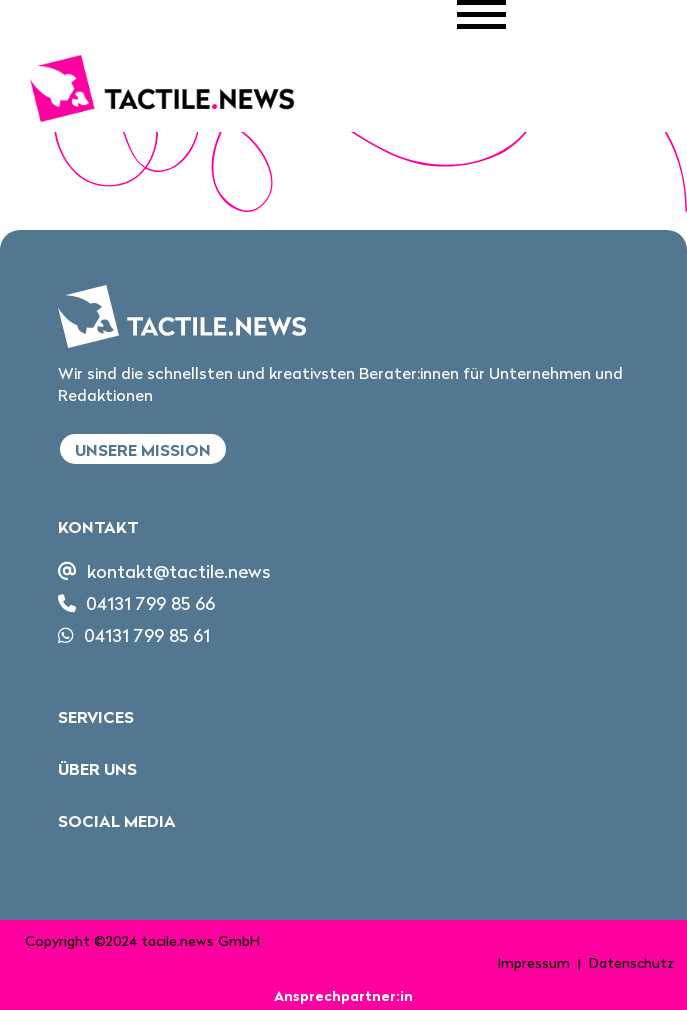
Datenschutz (631, 963)
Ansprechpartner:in (343, 996)
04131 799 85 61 (147, 635)
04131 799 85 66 (150, 603)
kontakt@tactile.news (178, 571)
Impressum (534, 963)
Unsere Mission (143, 450)
